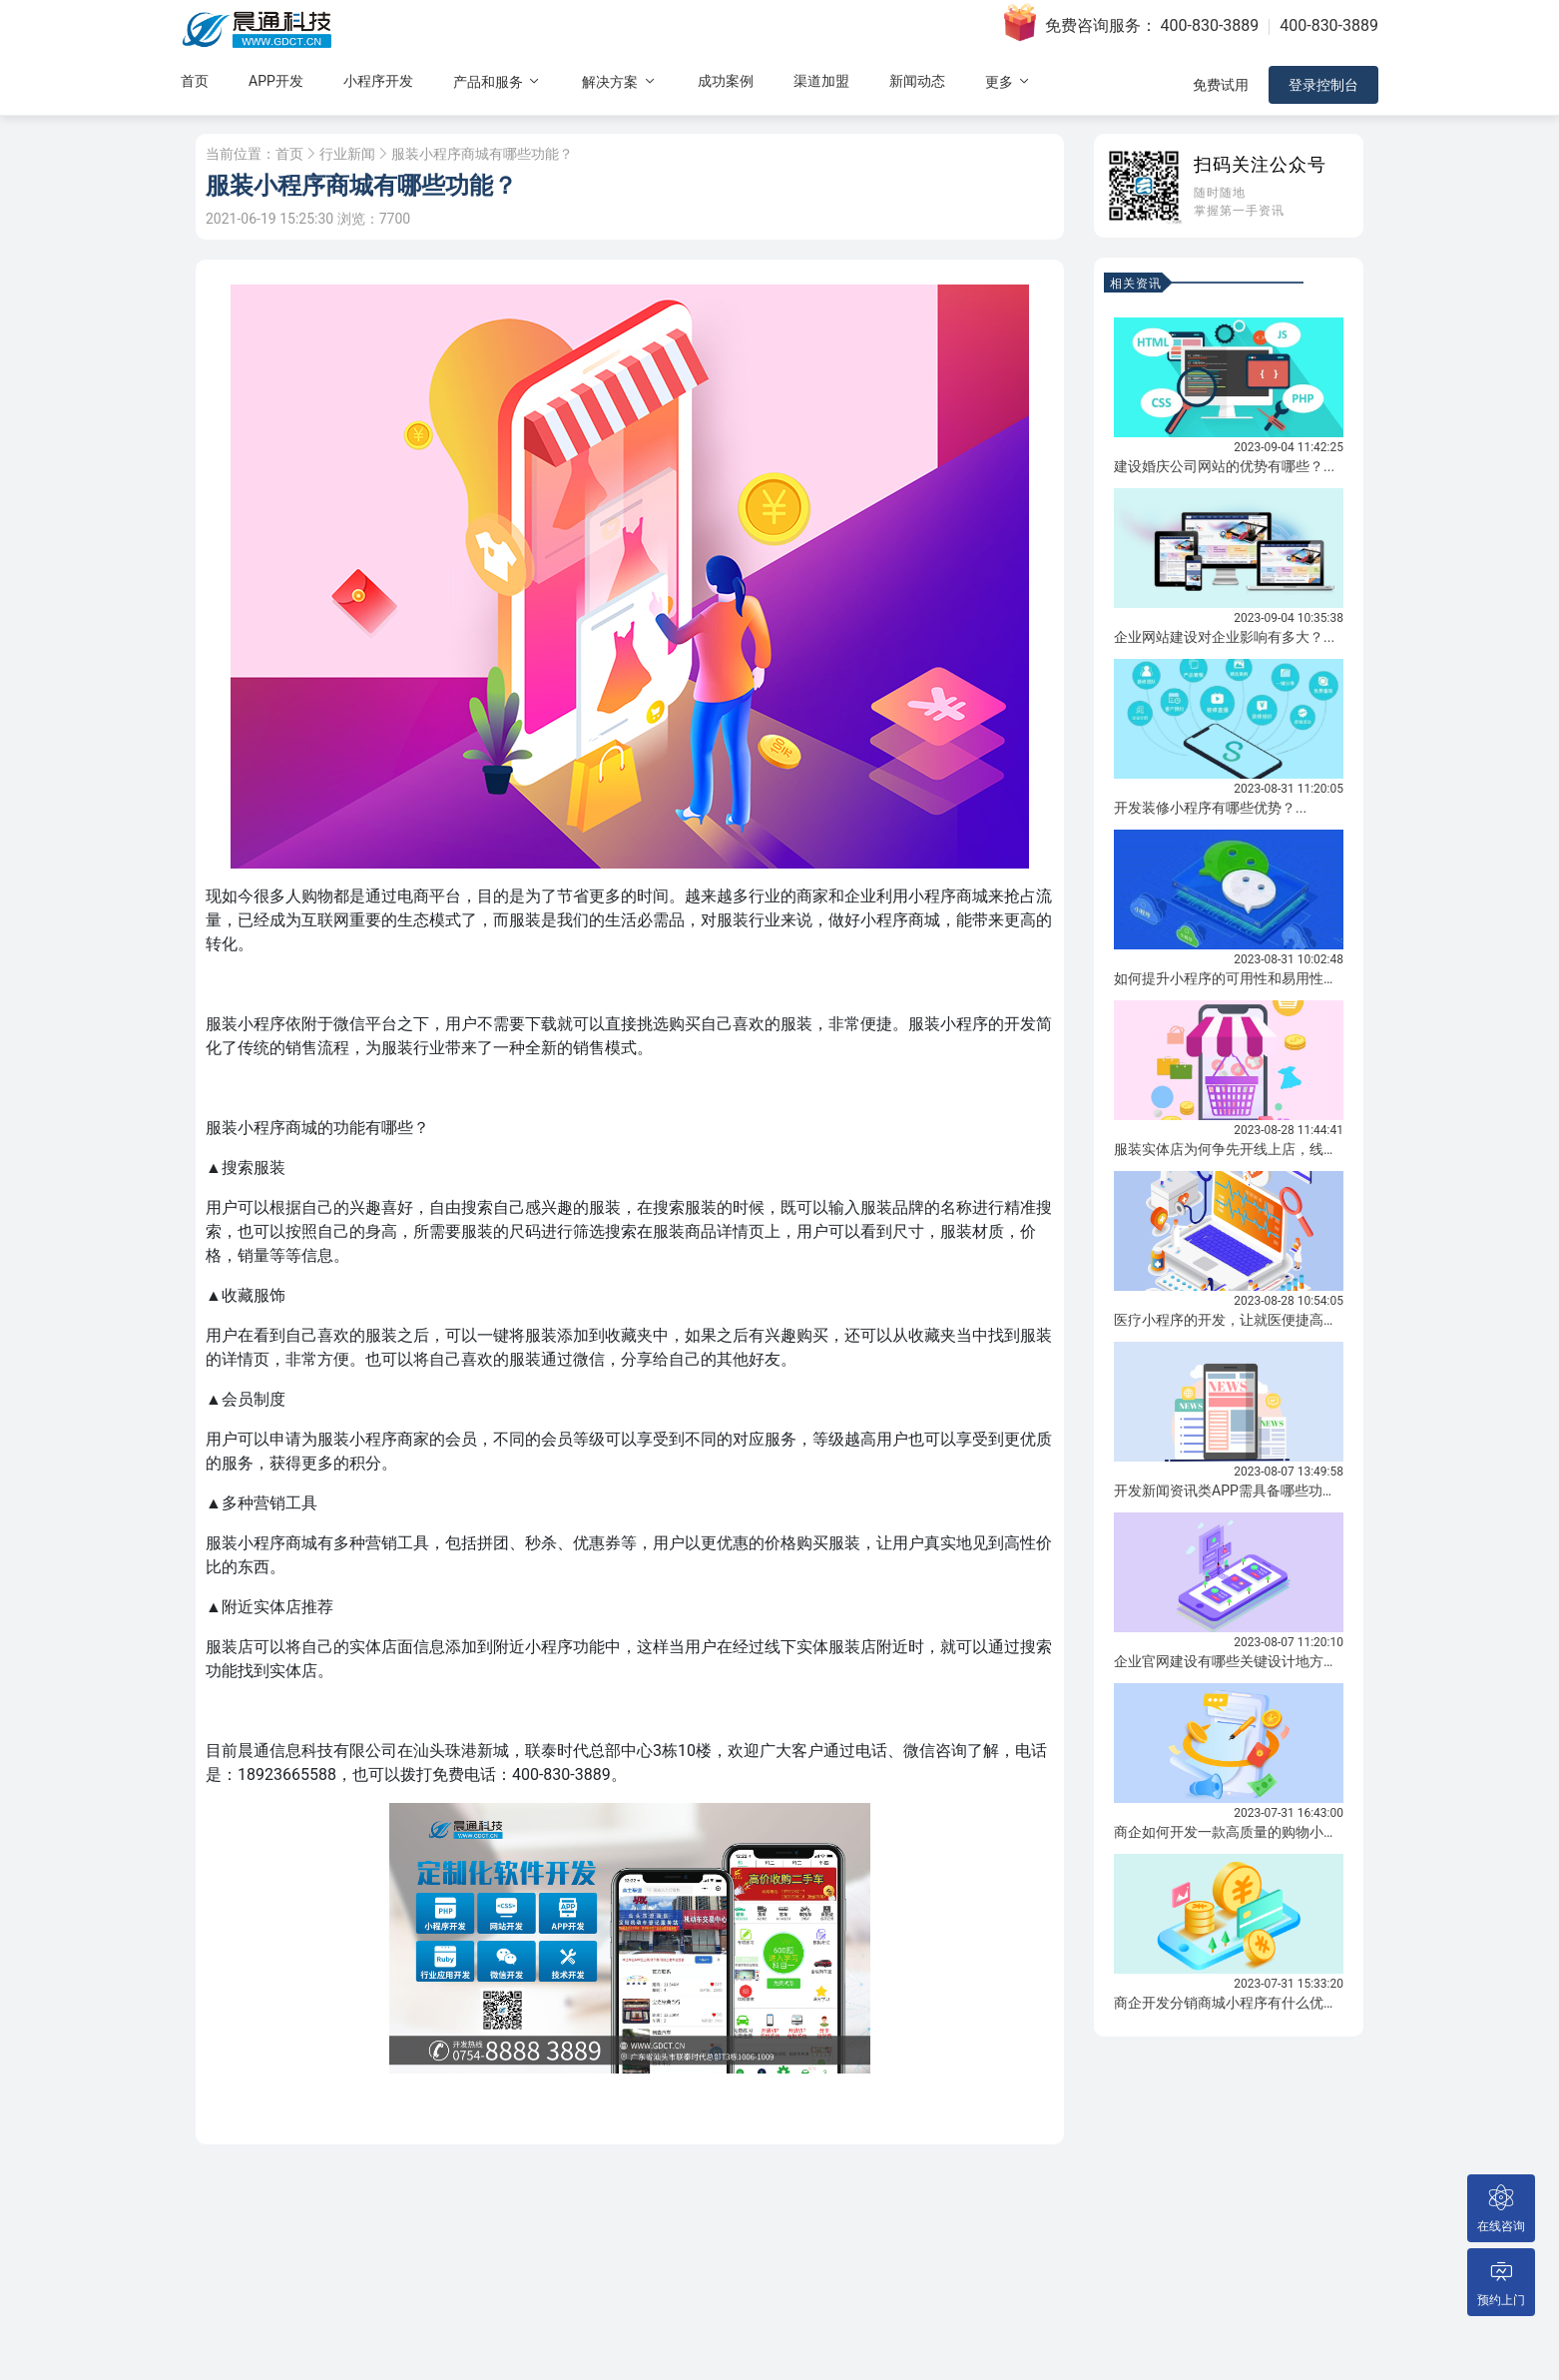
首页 (195, 81)
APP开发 (276, 81)
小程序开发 (378, 81)
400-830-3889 (1210, 25)
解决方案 (619, 81)
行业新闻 (347, 154)
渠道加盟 (821, 81)
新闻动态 (917, 81)
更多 (1008, 81)
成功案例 (726, 81)
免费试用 (1221, 85)
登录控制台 (1323, 85)
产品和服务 (497, 81)
